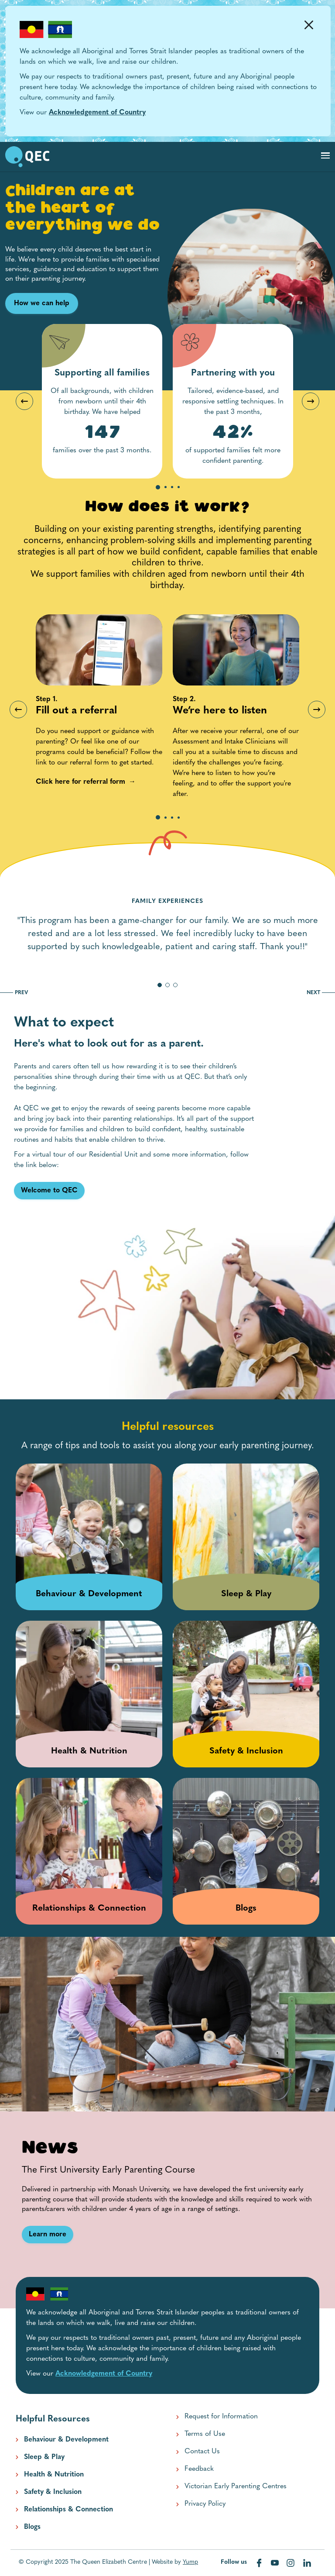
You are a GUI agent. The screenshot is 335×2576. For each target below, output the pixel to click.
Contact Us (202, 2451)
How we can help (41, 303)
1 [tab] (158, 488)
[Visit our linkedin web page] (307, 2562)
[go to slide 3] (175, 985)
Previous (24, 401)
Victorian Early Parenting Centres (236, 2486)
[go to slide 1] (159, 985)
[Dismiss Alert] (309, 24)
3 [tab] (172, 818)
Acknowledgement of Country (97, 112)
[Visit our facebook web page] (260, 2562)
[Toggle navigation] (325, 155)
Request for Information (221, 2416)
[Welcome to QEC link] (49, 1190)
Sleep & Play (44, 2457)
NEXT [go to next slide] (321, 992)
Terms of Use (205, 2434)
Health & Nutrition (54, 2474)
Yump (190, 2562)
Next (310, 401)
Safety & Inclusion (53, 2492)
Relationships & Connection (68, 2509)
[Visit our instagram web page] (291, 2562)
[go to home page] (27, 156)
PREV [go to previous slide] (14, 992)
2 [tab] (165, 818)
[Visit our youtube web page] (275, 2562)
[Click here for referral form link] (80, 782)
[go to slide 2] (167, 985)
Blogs (32, 2527)
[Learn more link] (47, 2234)
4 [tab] (179, 818)
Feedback (199, 2469)
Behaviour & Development (66, 2439)
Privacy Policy (205, 2503)
